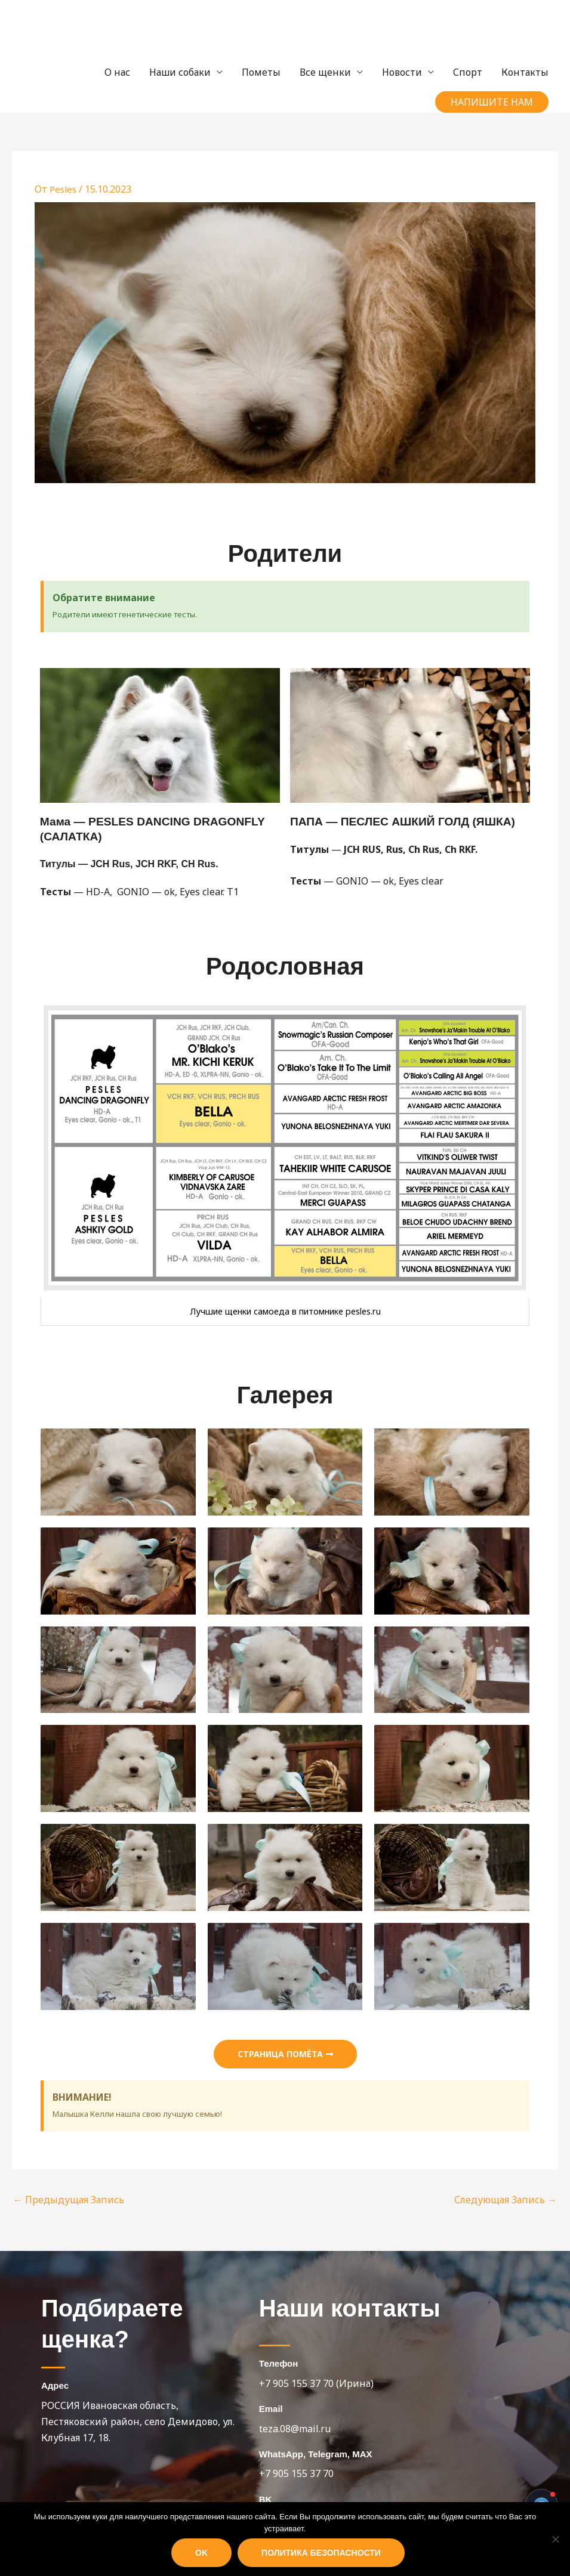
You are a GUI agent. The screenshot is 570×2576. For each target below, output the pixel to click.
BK (265, 2499)
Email (271, 2409)
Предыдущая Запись (68, 2199)
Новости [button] (402, 72)
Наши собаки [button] (180, 72)
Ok (201, 2553)
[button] (492, 102)
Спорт (467, 72)
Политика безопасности (321, 2553)
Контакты (525, 72)
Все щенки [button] (325, 72)
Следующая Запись (505, 2199)
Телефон (278, 2363)
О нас (117, 72)
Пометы (261, 72)
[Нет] (555, 2539)
